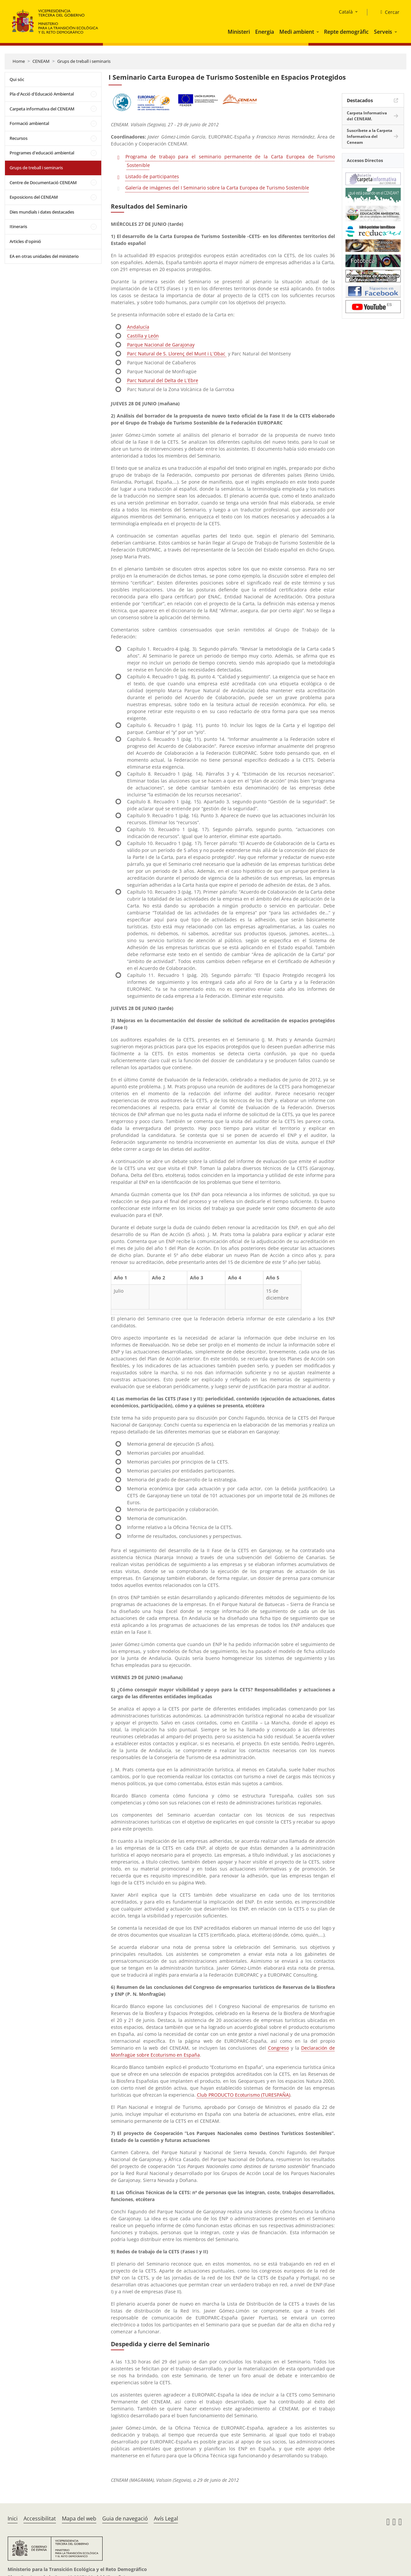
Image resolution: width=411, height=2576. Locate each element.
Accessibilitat (39, 2518)
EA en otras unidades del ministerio (44, 256)
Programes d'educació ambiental (42, 153)
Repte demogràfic (346, 31)
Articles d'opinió (25, 241)
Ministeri (239, 31)
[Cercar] (387, 12)
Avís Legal (166, 2518)
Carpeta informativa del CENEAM (42, 109)
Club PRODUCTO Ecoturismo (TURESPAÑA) (243, 2095)
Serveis (383, 31)
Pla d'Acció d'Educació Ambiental (42, 94)
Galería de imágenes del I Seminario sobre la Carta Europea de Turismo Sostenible (217, 187)
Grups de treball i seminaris (84, 61)
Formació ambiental (29, 123)
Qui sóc (17, 79)
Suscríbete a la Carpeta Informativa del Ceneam (369, 136)
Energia (264, 31)
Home (19, 61)
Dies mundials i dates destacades (42, 212)
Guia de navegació (125, 2518)
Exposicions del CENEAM (34, 197)
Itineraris (18, 226)
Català (346, 12)
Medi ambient (296, 31)
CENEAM (41, 61)
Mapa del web (79, 2518)
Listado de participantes (152, 176)
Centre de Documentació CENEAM (43, 182)
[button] (318, 32)
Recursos (18, 138)
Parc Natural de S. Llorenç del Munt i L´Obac (177, 353)
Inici (13, 2518)
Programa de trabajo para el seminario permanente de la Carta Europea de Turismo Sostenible (230, 160)
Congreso (278, 2048)
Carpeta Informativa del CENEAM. (367, 116)
